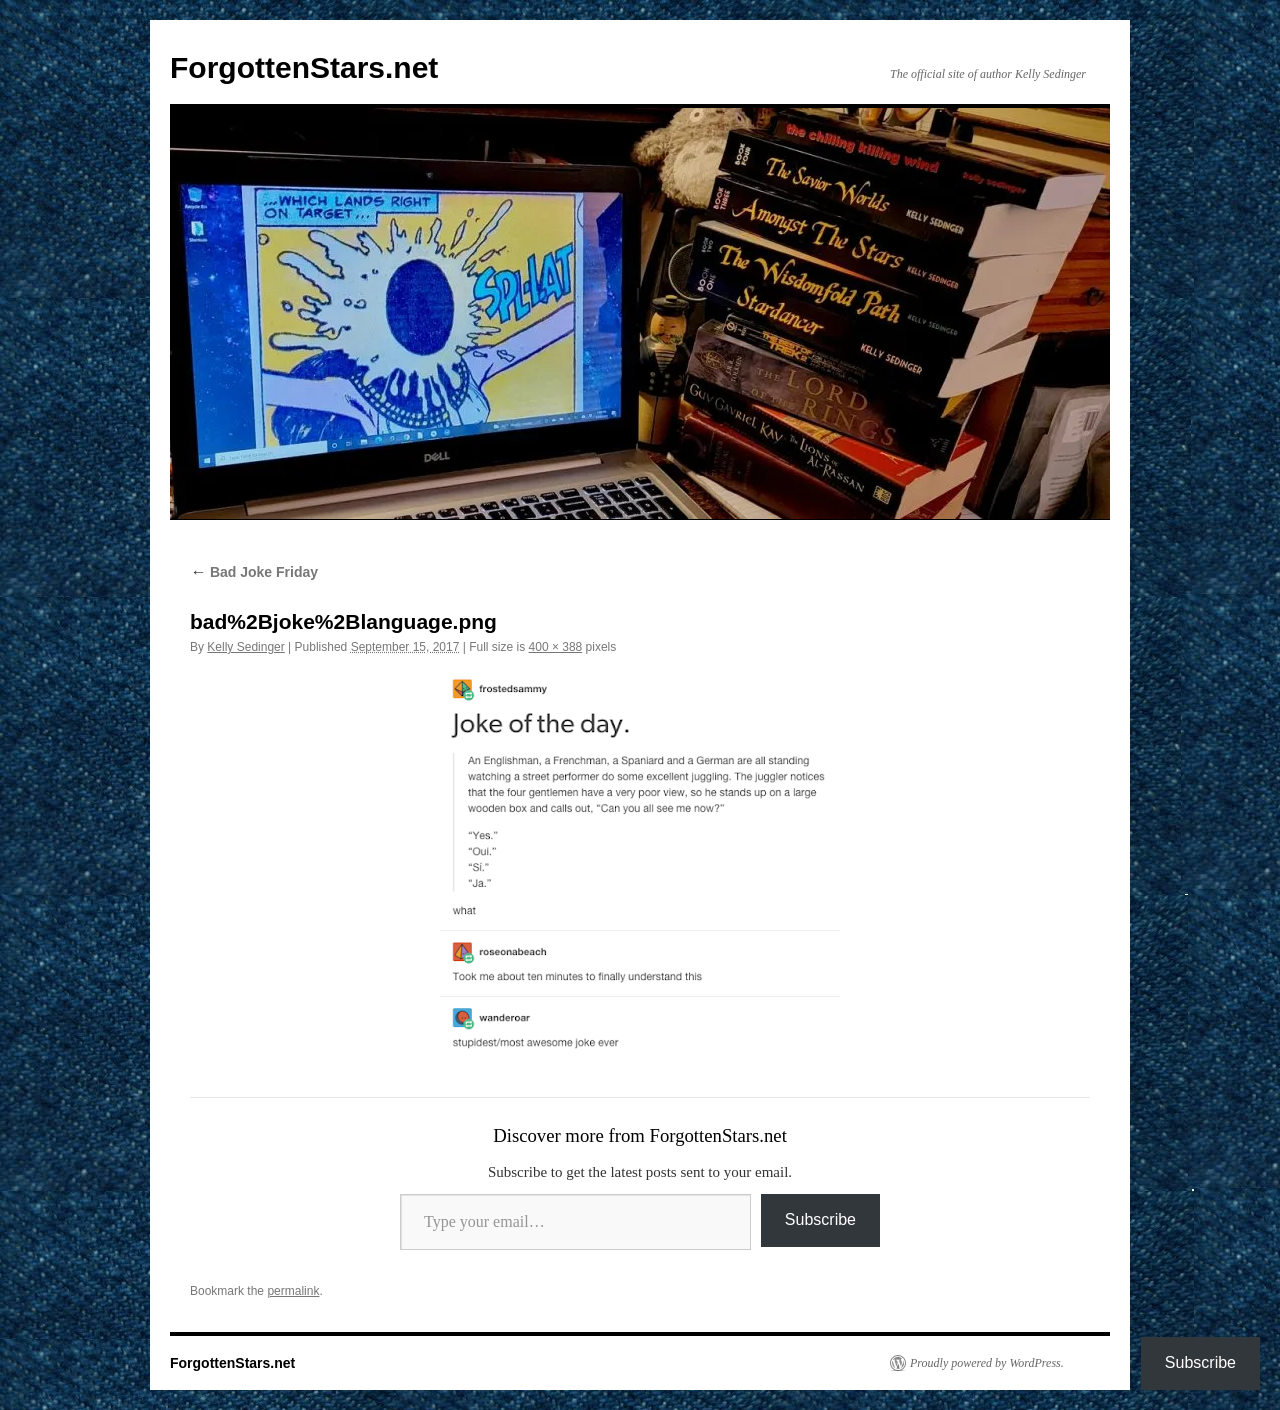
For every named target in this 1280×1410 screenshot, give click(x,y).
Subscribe (820, 1219)
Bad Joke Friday (254, 572)
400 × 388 (556, 647)
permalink (293, 1291)
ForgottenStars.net (304, 67)
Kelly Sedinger (245, 647)
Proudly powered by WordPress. (987, 1363)
